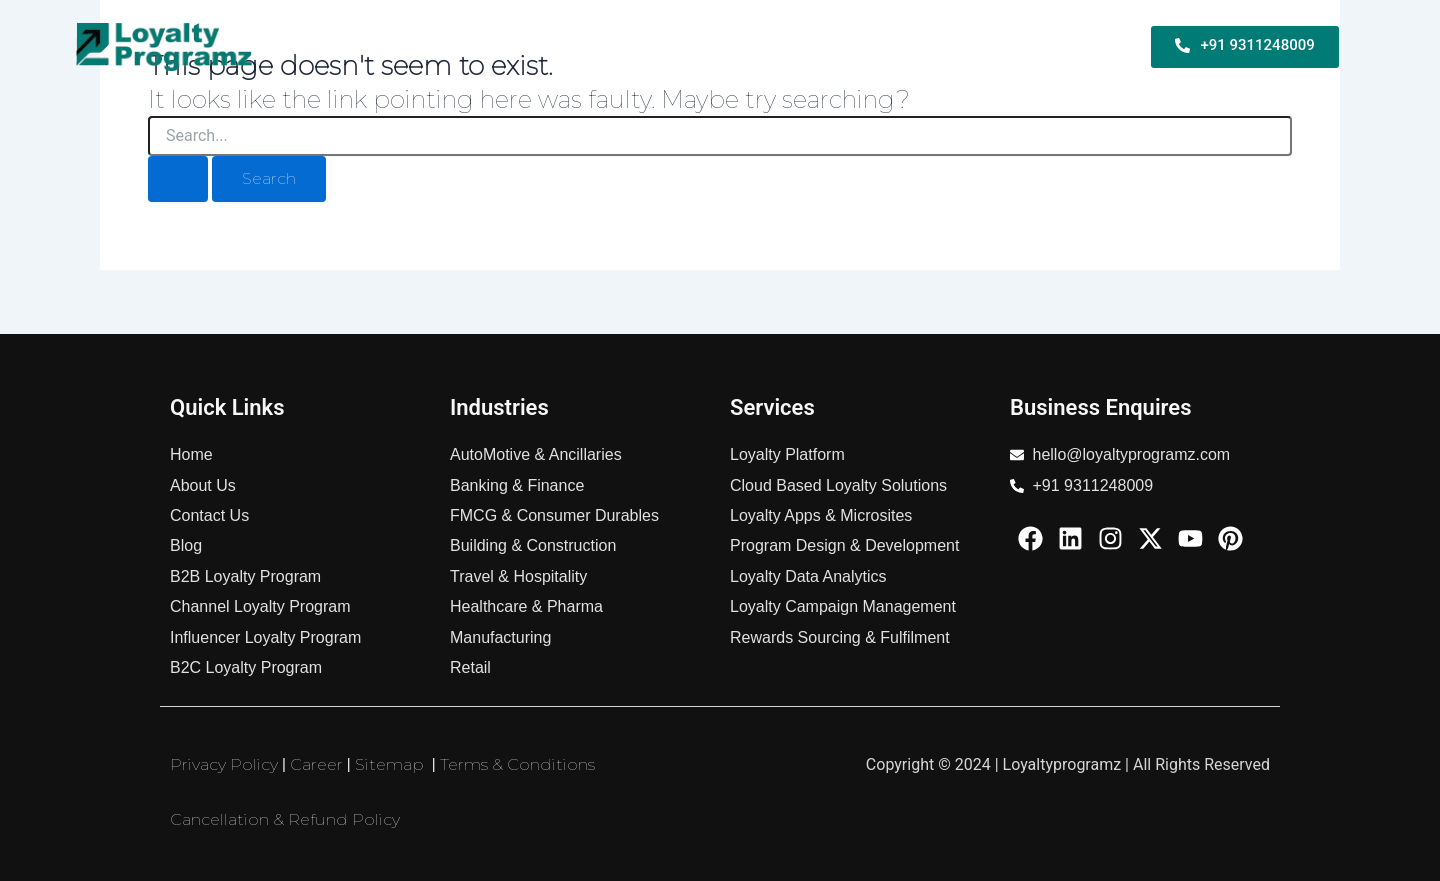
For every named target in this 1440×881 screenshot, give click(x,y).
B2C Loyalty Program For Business (704, 46)
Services (889, 46)
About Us (1088, 46)
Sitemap (389, 764)
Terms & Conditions (517, 764)
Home (348, 46)
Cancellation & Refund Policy (285, 819)
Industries (986, 46)
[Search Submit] (178, 179)
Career (316, 764)
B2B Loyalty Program (471, 46)
